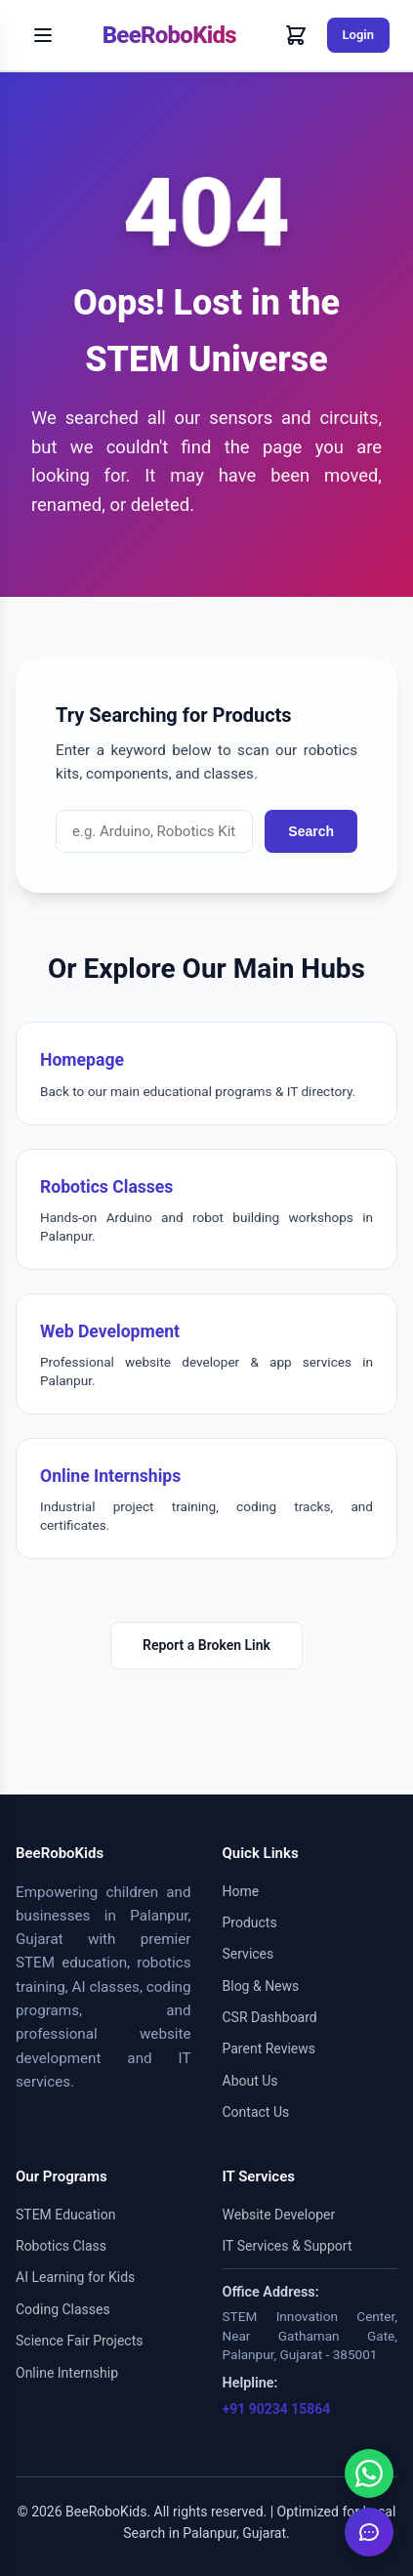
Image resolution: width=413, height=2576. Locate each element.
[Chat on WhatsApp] (369, 2473)
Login (358, 34)
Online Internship (67, 2373)
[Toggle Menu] (42, 35)
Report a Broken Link (206, 1645)
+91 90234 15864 (277, 2409)
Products (250, 1922)
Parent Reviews (269, 2048)
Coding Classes (63, 2309)
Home (241, 1891)
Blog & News (261, 1986)
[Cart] (295, 35)
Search (311, 831)
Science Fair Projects (80, 2340)
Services (248, 1954)
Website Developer (279, 2214)
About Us (250, 2081)
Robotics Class (61, 2246)
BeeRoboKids (169, 35)
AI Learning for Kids (75, 2277)
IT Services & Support (287, 2246)
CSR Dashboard (270, 2017)
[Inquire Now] (369, 2532)
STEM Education (65, 2214)
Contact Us (256, 2112)
